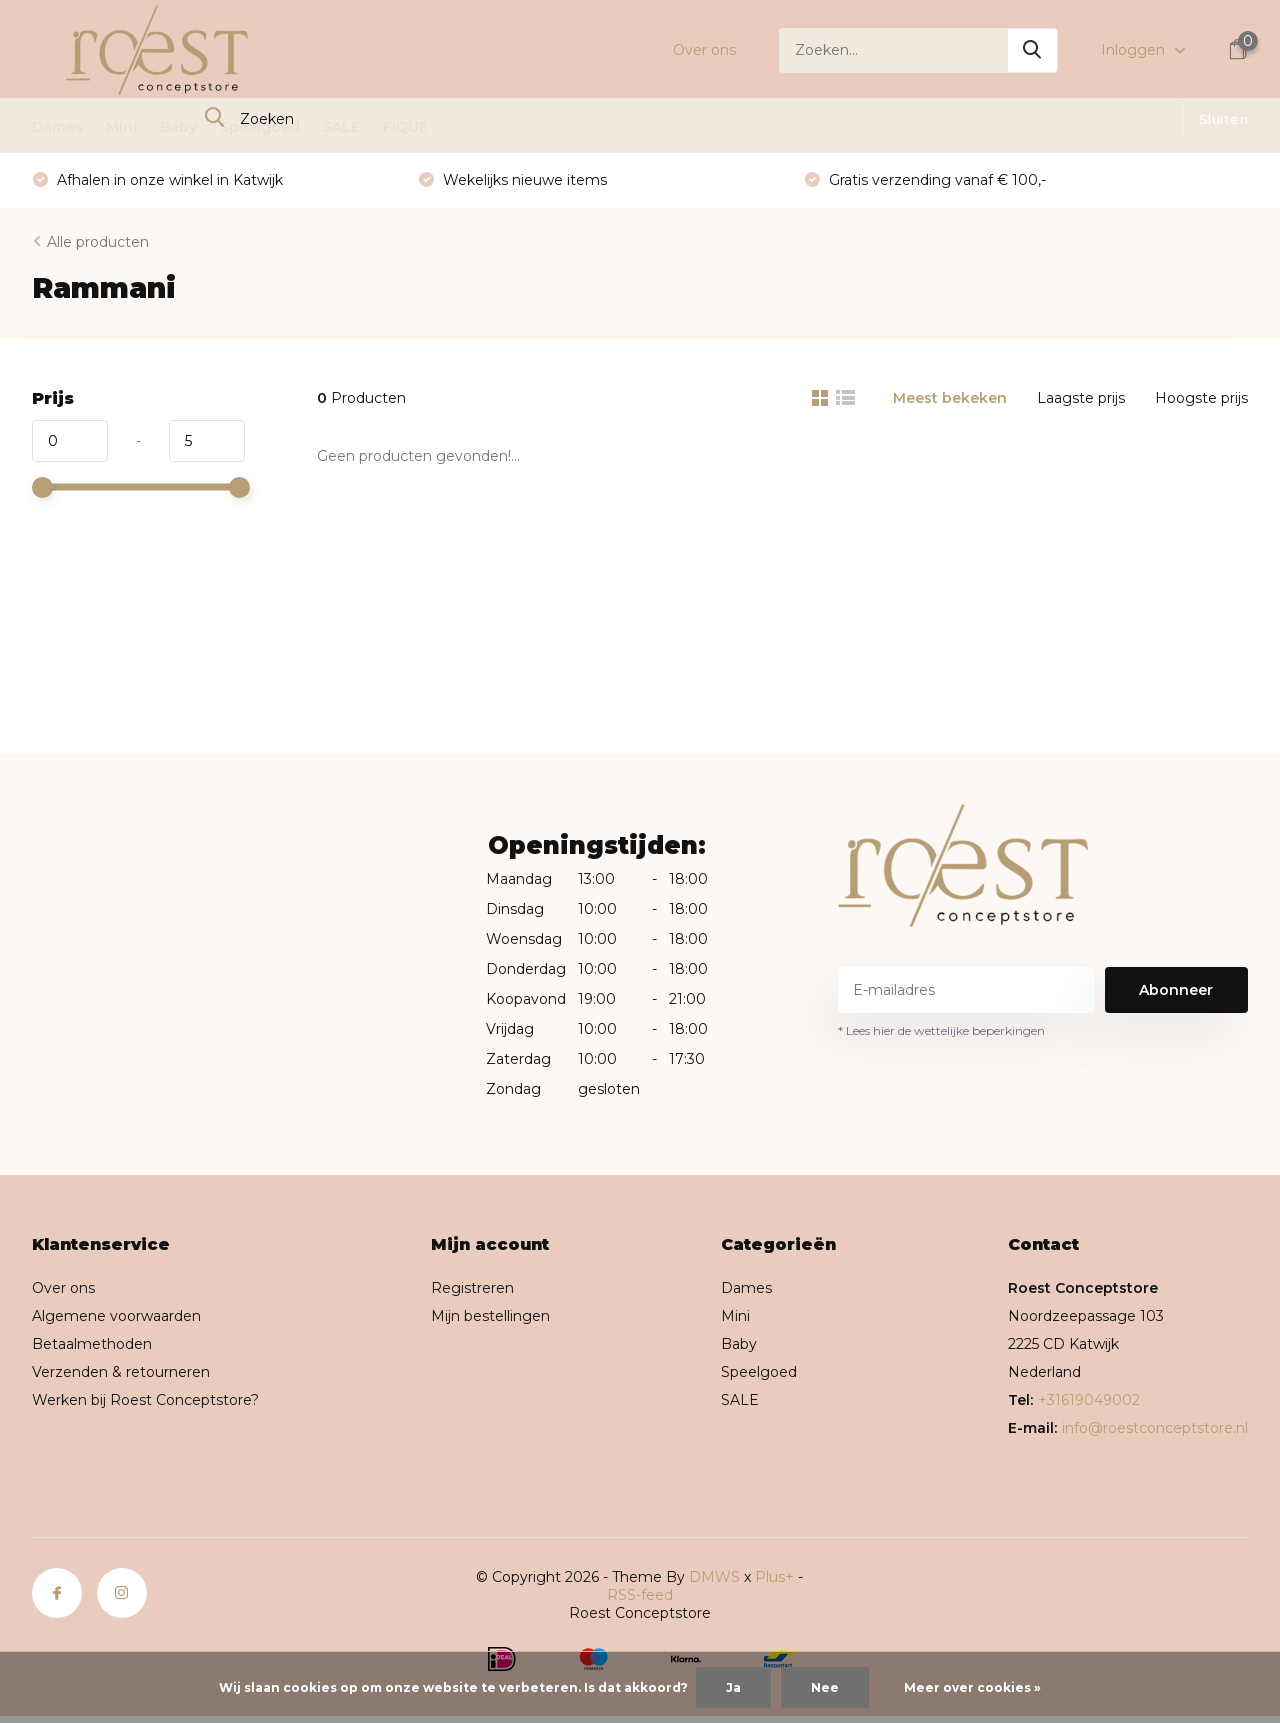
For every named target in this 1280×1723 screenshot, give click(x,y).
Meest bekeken (950, 398)
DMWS (714, 1577)
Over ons (704, 50)
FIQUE (405, 127)
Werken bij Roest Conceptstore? (145, 1400)
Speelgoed (260, 127)
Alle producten (98, 242)
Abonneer (1176, 990)
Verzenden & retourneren (121, 1372)
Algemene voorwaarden (116, 1316)
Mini (121, 127)
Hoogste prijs (1201, 398)
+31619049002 (1089, 1400)
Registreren (472, 1288)
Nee (825, 1687)
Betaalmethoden (92, 1344)
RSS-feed (640, 1595)
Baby (178, 127)
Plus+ (774, 1577)
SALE (341, 127)
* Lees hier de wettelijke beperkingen (941, 1030)
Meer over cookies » (972, 1687)
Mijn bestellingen (490, 1316)
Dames (57, 127)
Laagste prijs (1081, 398)
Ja (733, 1687)
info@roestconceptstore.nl (1155, 1428)
